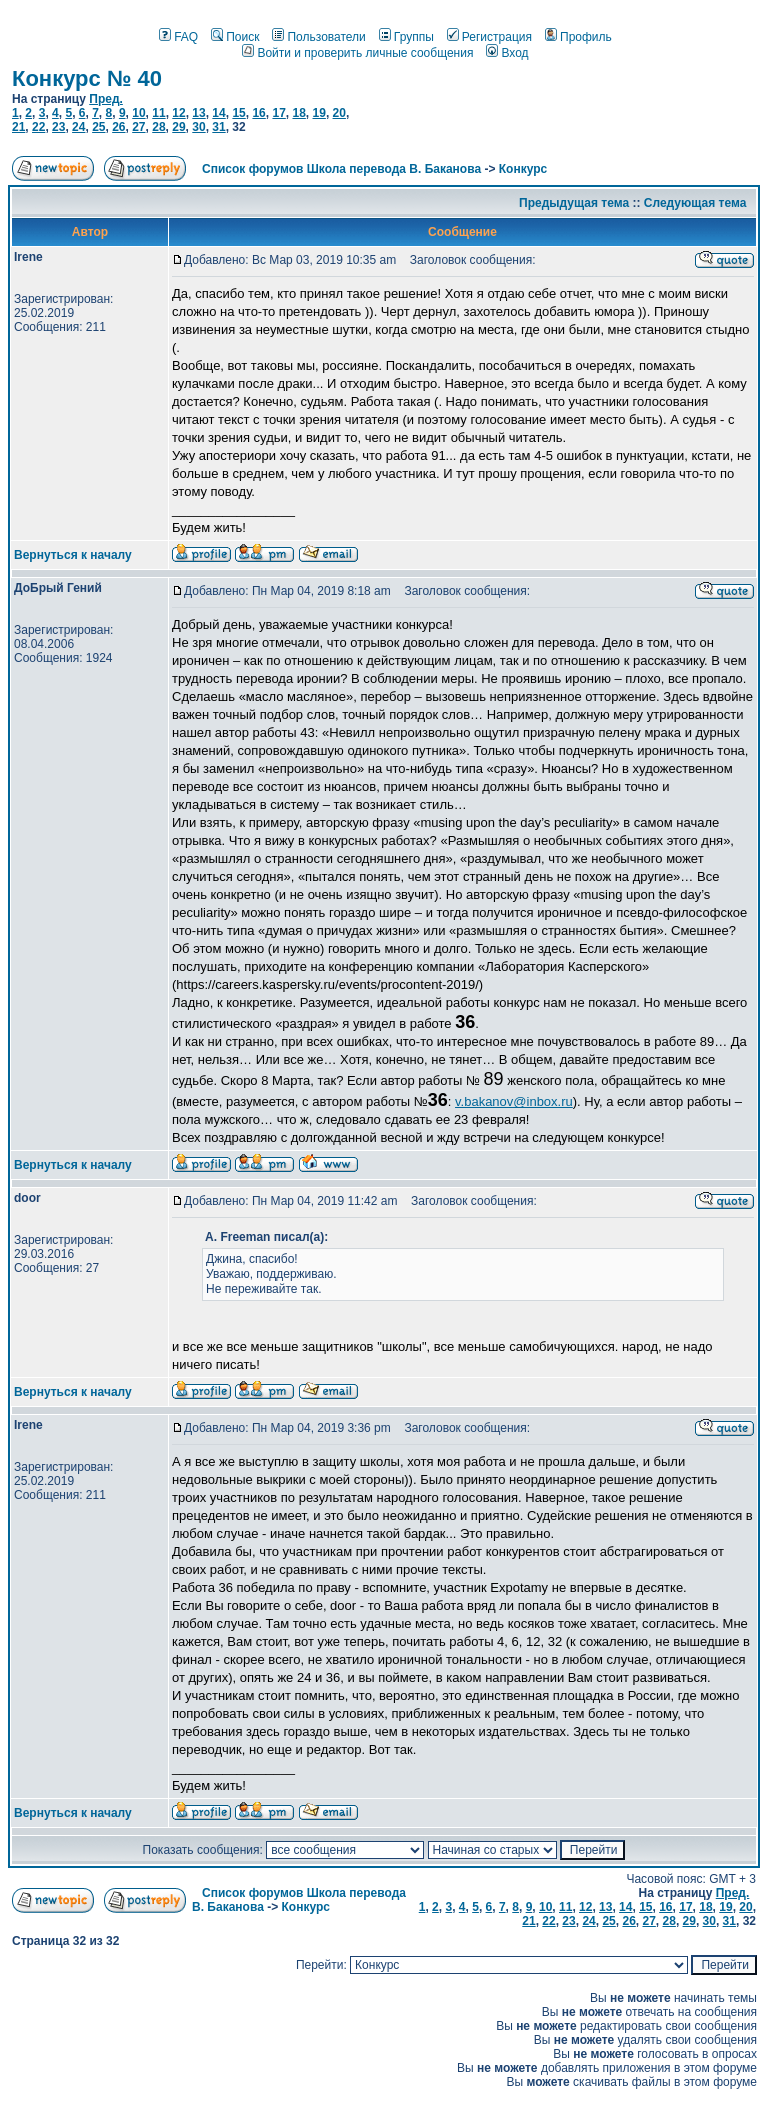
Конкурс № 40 (87, 78)
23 (58, 127)
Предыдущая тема (574, 203)
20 (339, 113)
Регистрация (489, 37)
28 (158, 127)
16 (258, 113)
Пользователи (318, 37)
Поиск (235, 37)
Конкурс (523, 169)
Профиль (578, 37)
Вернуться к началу (73, 555)
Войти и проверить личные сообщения (357, 53)
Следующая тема (695, 203)
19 (319, 113)
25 (98, 127)
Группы (406, 37)
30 (198, 127)
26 (118, 127)
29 (178, 127)
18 (298, 113)
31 (218, 127)
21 (18, 127)
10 (138, 113)
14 (218, 113)
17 (278, 113)
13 (198, 113)
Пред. (106, 99)
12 (178, 113)
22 (38, 127)
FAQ (178, 37)
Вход (507, 53)
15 (238, 113)
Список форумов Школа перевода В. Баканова (341, 169)
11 (158, 113)
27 (138, 127)
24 (78, 127)
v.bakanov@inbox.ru (514, 1101)
